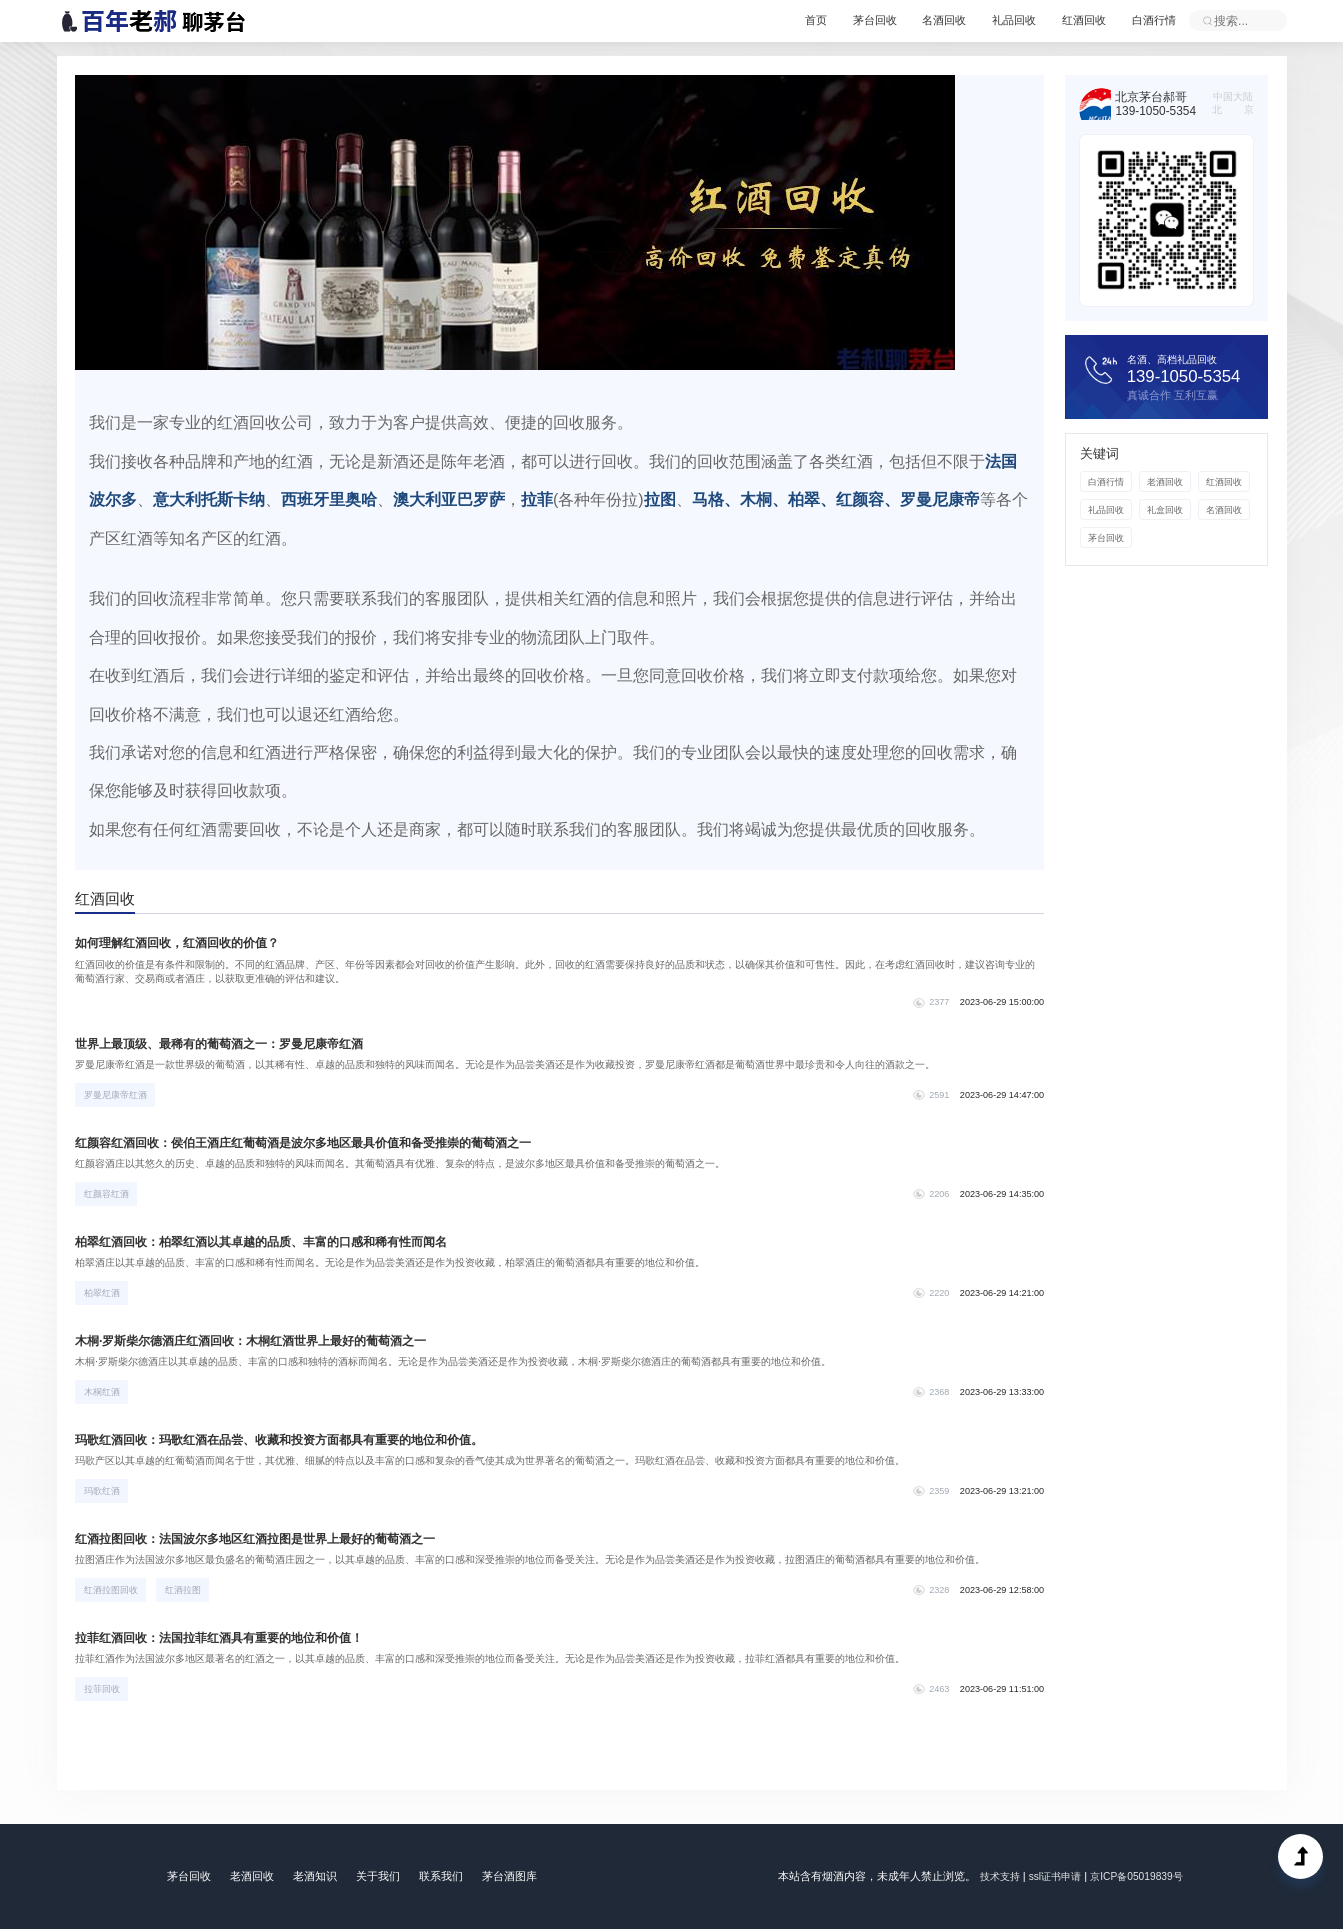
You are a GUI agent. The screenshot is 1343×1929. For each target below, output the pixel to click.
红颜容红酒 (108, 1196)
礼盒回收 (1163, 512)
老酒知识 (314, 1876)
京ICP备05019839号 (1141, 1876)
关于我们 (380, 1876)
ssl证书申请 (1053, 1876)
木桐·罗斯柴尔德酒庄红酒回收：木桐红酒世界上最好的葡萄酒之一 (267, 1343)
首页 (773, 20)
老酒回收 (1163, 484)
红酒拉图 (185, 1592)
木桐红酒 (104, 1394)
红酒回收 (1072, 20)
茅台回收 (840, 20)
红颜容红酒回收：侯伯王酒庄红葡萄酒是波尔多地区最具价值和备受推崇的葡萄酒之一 (324, 1145)
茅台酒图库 (518, 1876)
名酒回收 (917, 20)
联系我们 (446, 1876)
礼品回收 (995, 20)
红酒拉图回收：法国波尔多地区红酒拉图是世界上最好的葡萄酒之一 (272, 1541)
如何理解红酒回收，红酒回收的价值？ (187, 946)
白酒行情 (1150, 20)
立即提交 (1208, 20)
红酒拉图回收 (113, 1592)
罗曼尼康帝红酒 (117, 1097)
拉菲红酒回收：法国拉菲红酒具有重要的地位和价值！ (233, 1640)
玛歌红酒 (104, 1493)
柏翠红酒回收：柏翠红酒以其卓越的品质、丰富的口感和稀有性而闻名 (278, 1244)
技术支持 (993, 1876)
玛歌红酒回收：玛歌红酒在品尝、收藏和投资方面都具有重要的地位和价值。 (298, 1442)
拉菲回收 (104, 1691)
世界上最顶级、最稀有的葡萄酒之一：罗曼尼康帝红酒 (233, 1046)
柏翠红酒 (104, 1295)
